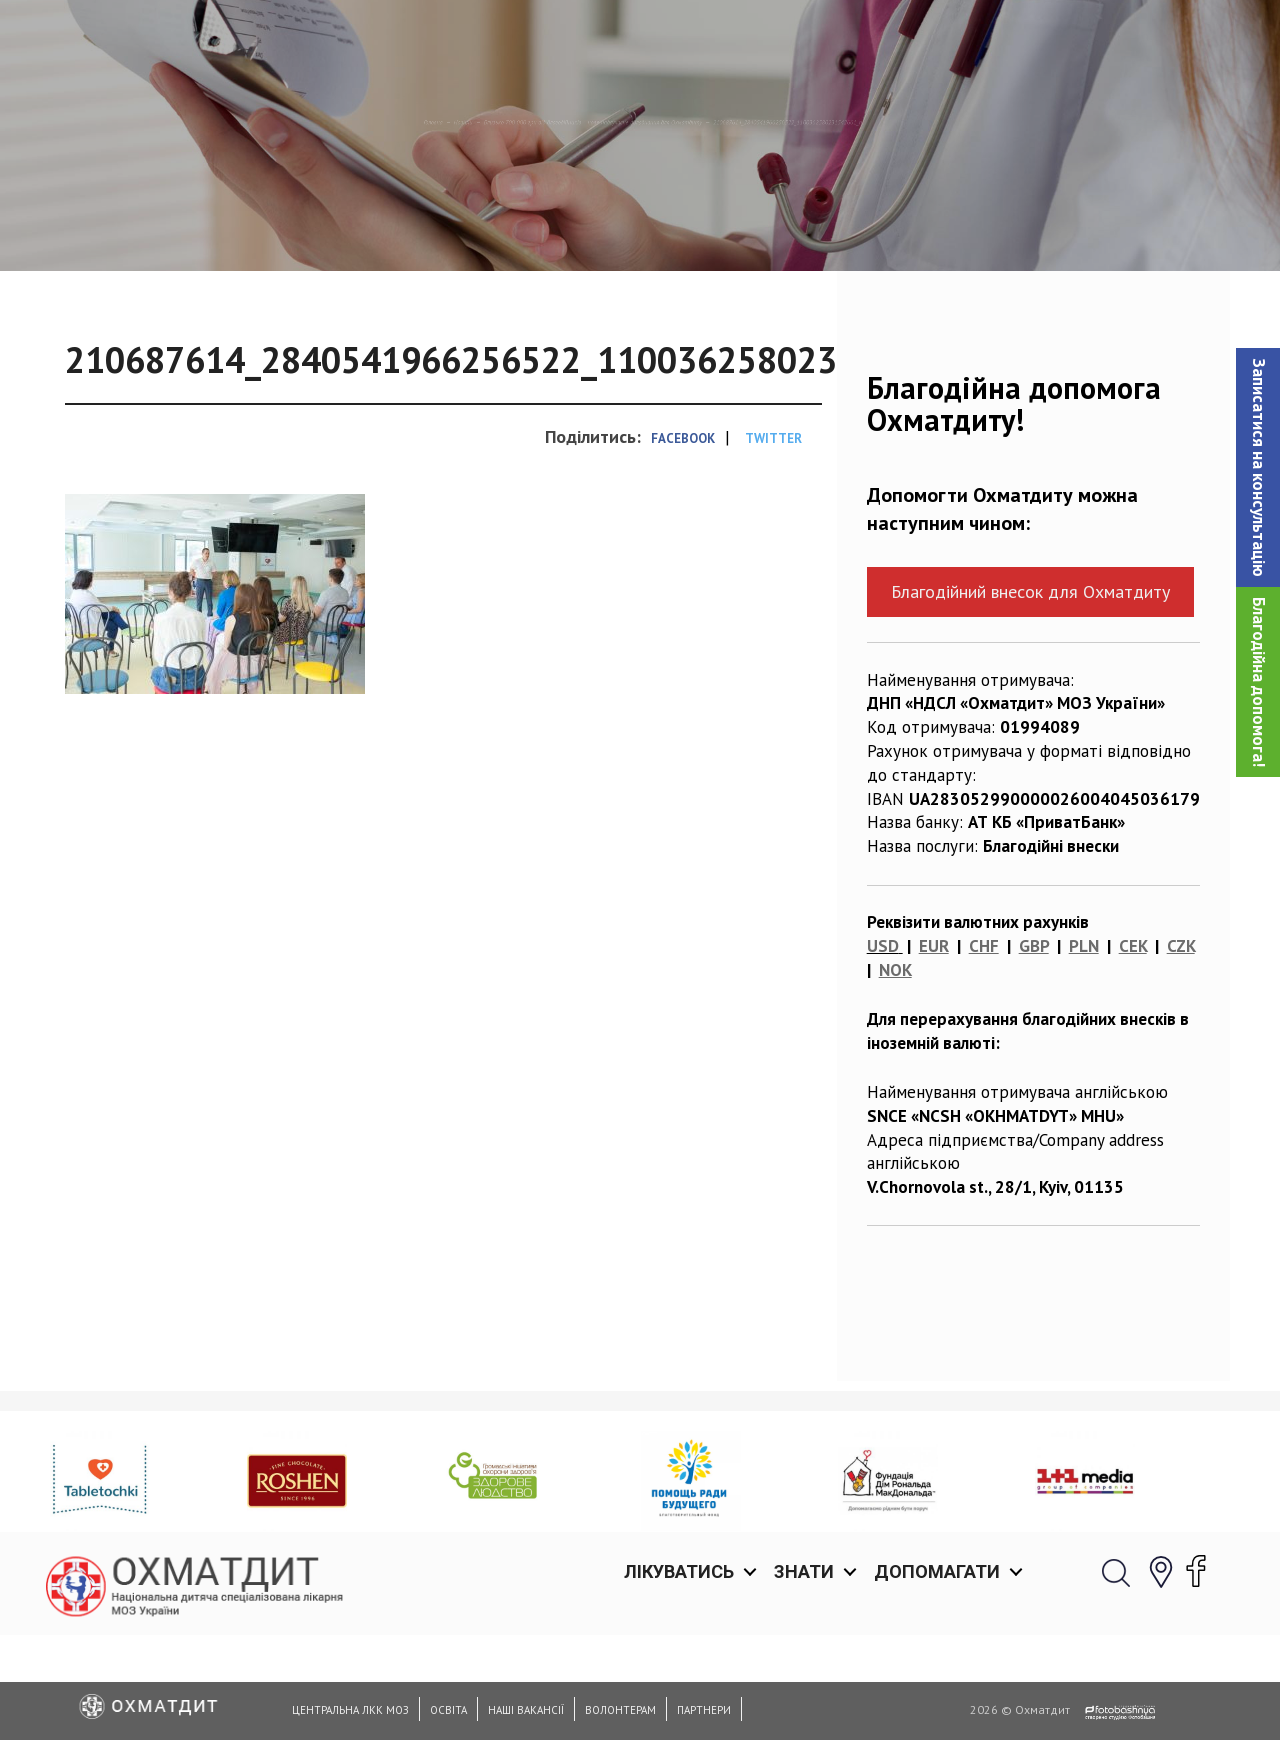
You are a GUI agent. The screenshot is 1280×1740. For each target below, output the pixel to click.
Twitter (773, 541)
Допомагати (937, 39)
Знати (804, 39)
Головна (48, 225)
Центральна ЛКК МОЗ (350, 1710)
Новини (134, 225)
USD (883, 1049)
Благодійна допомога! (1259, 682)
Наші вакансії (526, 1710)
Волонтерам (620, 1710)
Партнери (704, 1710)
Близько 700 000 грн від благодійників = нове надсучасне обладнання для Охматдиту (505, 225)
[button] (1258, 467)
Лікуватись (679, 39)
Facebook (683, 541)
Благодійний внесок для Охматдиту (1030, 694)
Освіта (448, 1710)
